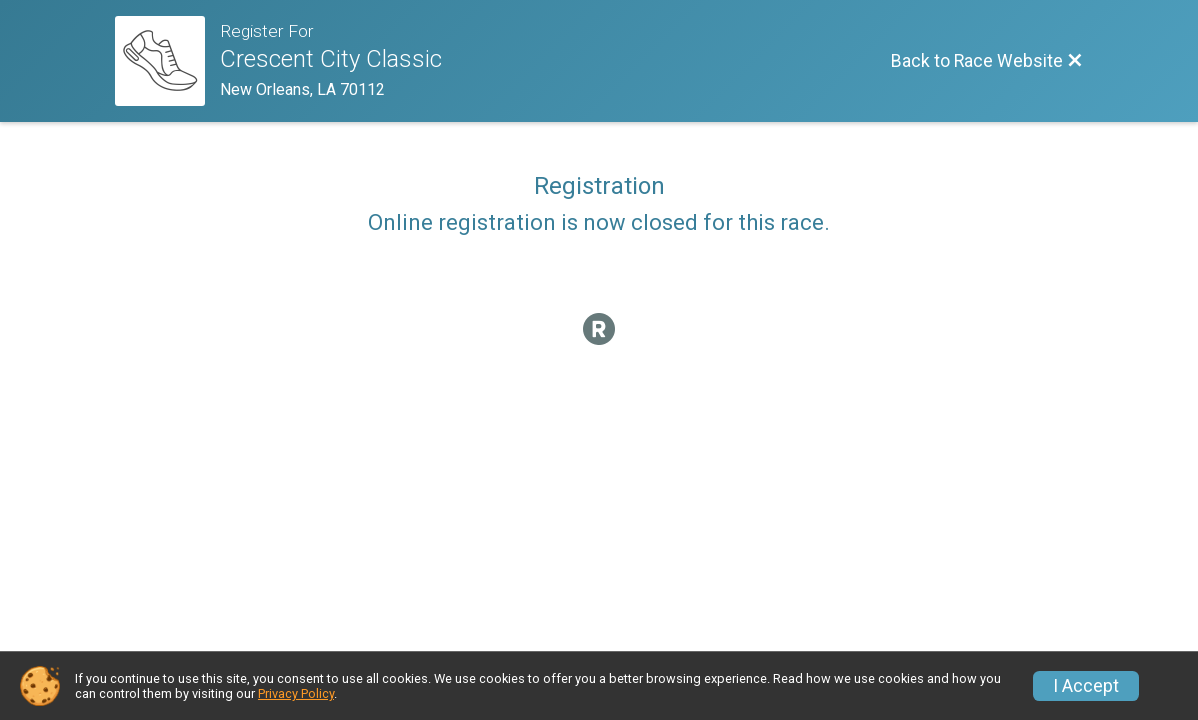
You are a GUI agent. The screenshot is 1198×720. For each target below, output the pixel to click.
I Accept (1086, 686)
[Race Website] (167, 61)
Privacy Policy (296, 693)
